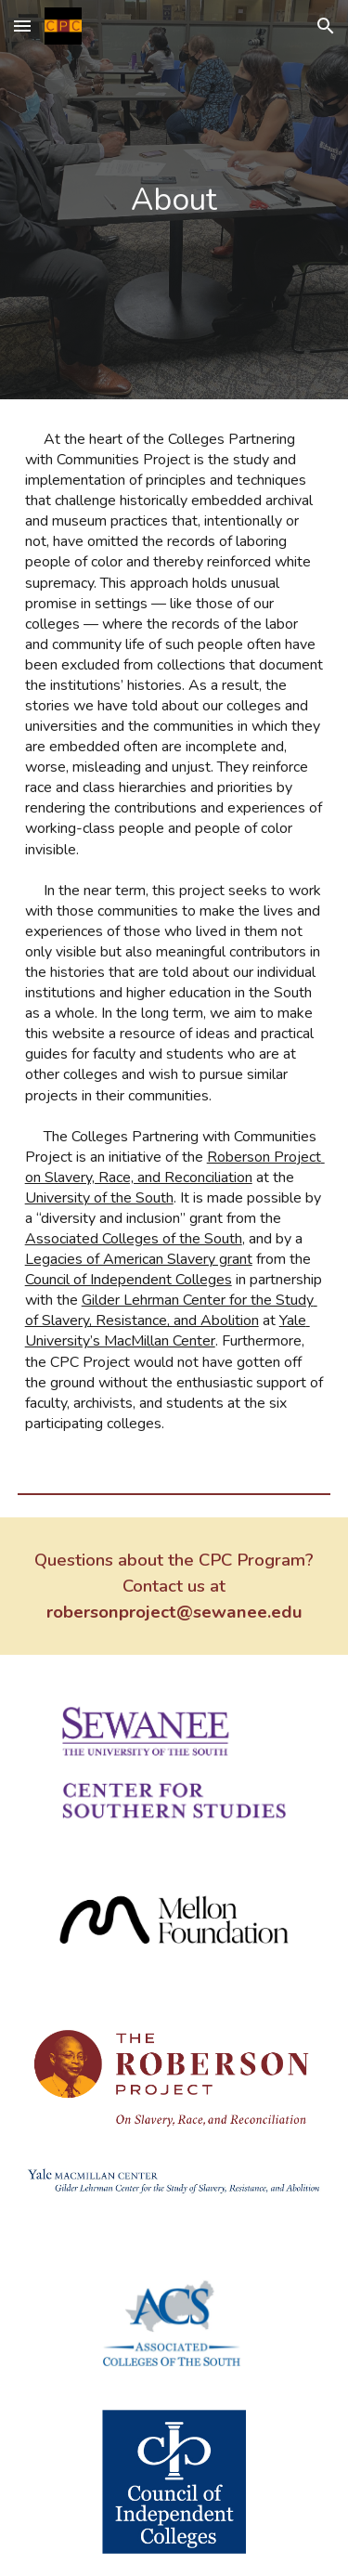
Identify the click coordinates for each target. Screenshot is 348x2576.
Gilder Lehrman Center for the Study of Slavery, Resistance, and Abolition (171, 1310)
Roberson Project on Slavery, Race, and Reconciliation (175, 1167)
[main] (174, 199)
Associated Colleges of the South (133, 1239)
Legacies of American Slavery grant (138, 1259)
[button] (22, 25)
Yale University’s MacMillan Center (167, 1330)
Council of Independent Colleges (128, 1279)
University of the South (99, 1198)
